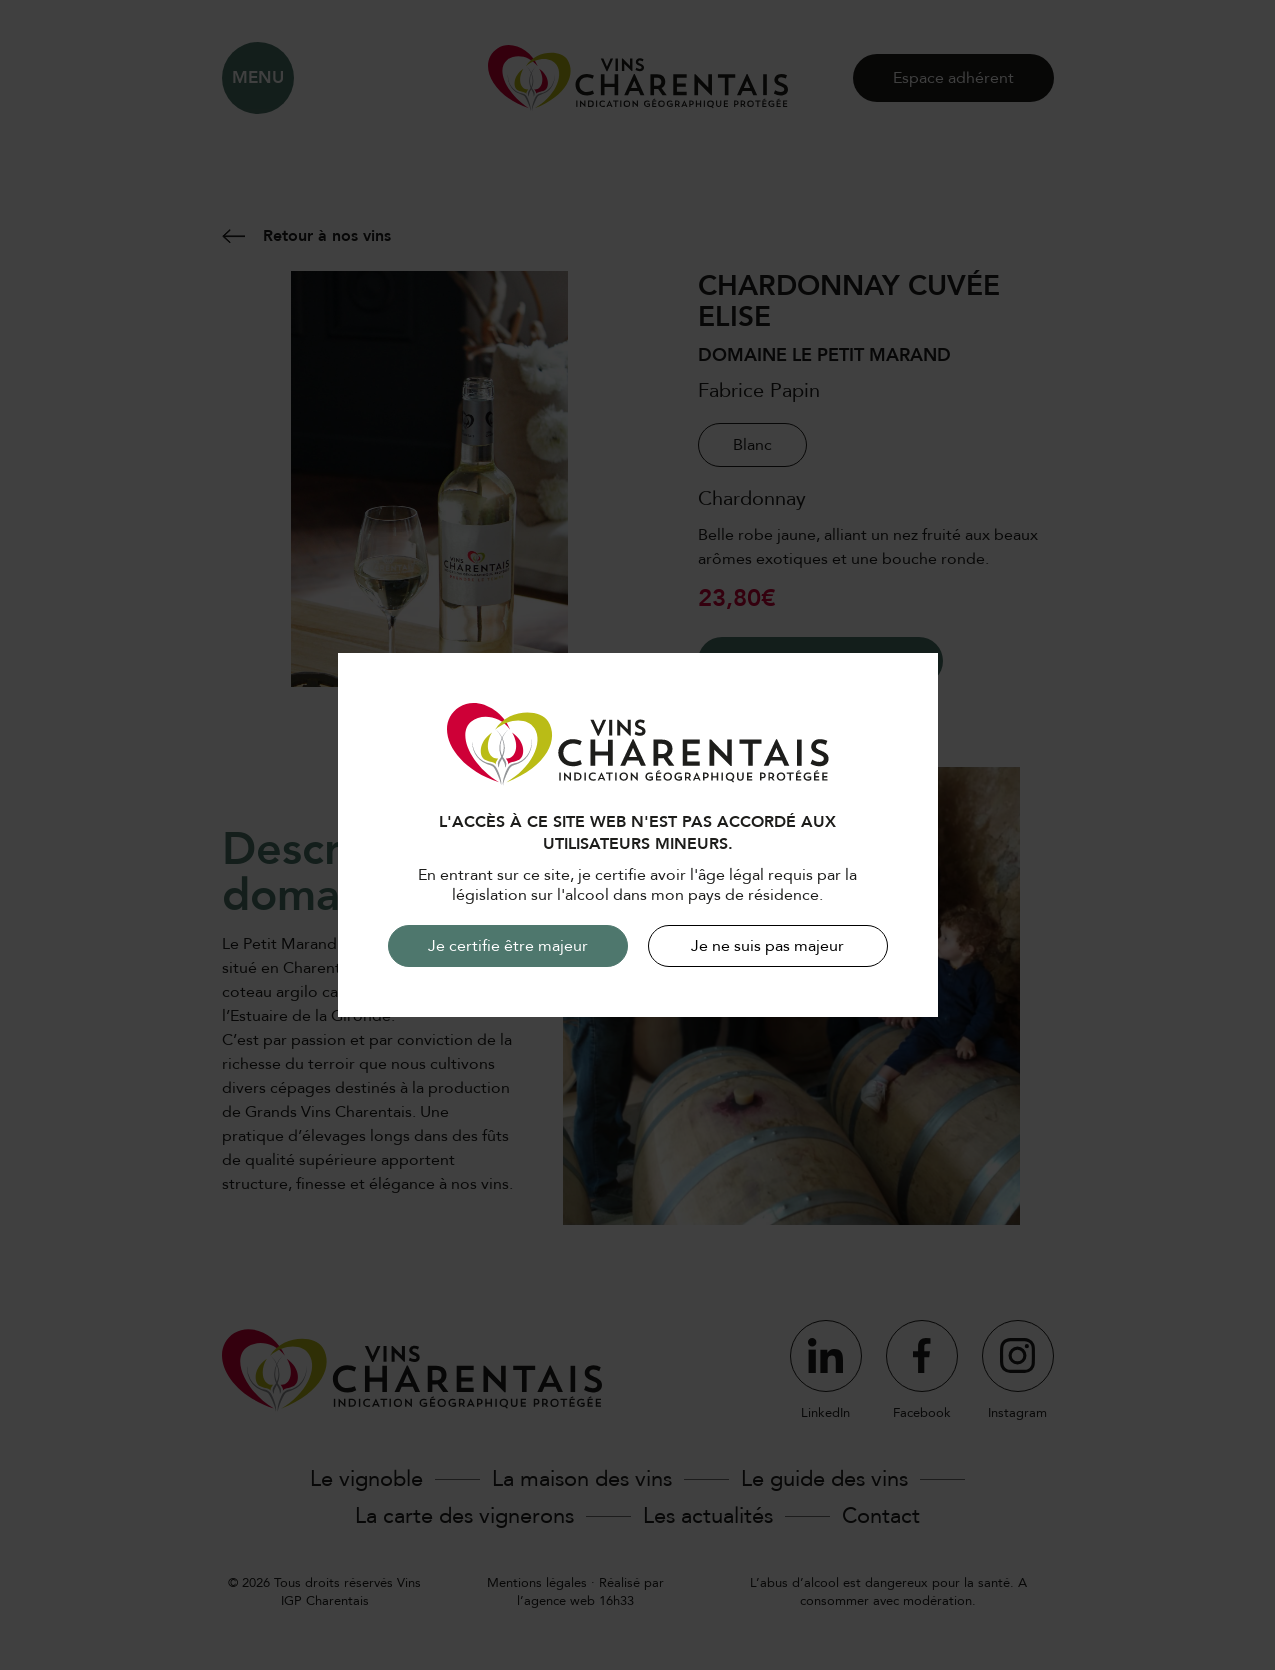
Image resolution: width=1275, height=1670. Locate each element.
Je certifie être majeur (508, 946)
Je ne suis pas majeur (767, 946)
